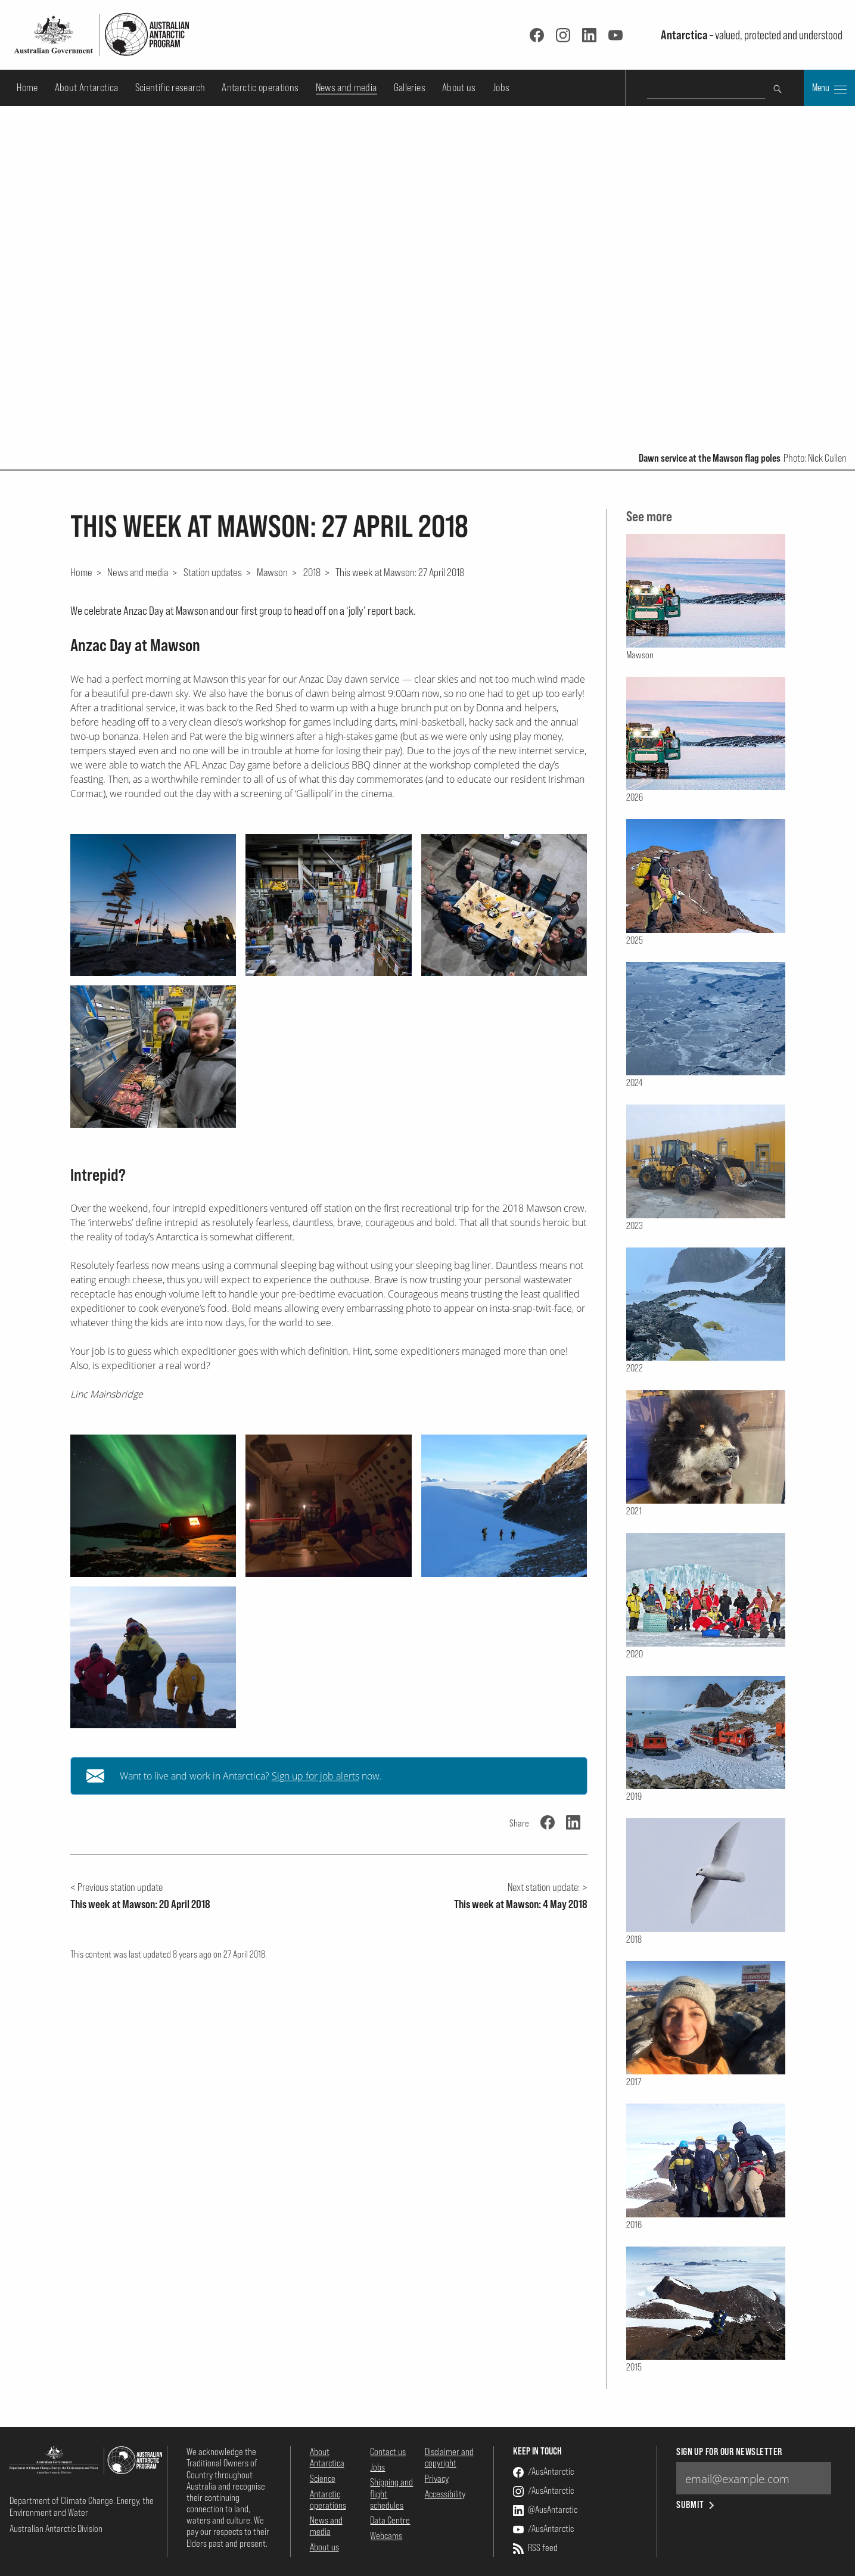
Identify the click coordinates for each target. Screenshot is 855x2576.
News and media (346, 87)
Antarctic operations (260, 87)
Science (322, 2478)
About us (459, 87)
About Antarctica (87, 87)
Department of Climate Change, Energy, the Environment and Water (82, 2506)
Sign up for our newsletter (729, 2451)
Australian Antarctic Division (56, 2528)
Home (27, 87)
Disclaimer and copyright (449, 2457)
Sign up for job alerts (315, 1775)
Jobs (501, 87)
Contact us (388, 2451)
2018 (312, 571)
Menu (829, 89)
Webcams (386, 2535)
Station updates (213, 571)
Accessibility (445, 2494)
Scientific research (170, 87)
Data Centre (390, 2520)
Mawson (272, 571)
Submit (696, 2504)
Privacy (437, 2478)
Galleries (409, 87)
